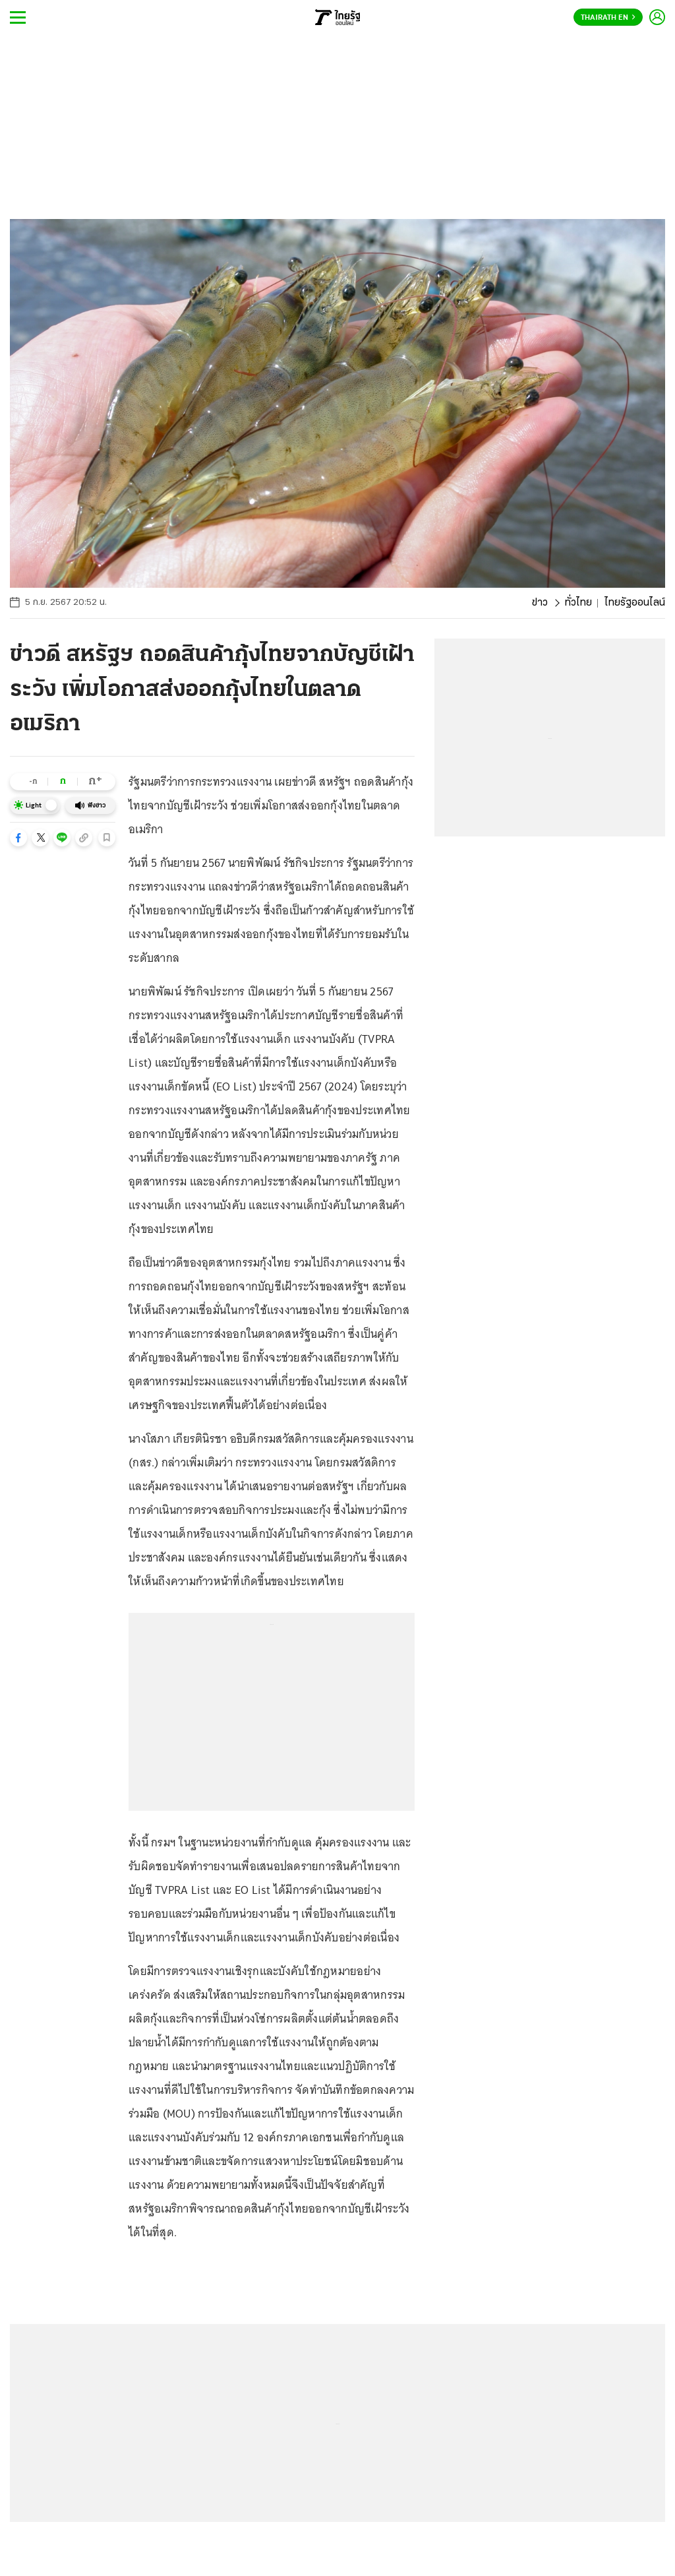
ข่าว (540, 603)
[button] (18, 837)
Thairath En (608, 18)
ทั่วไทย (578, 603)
